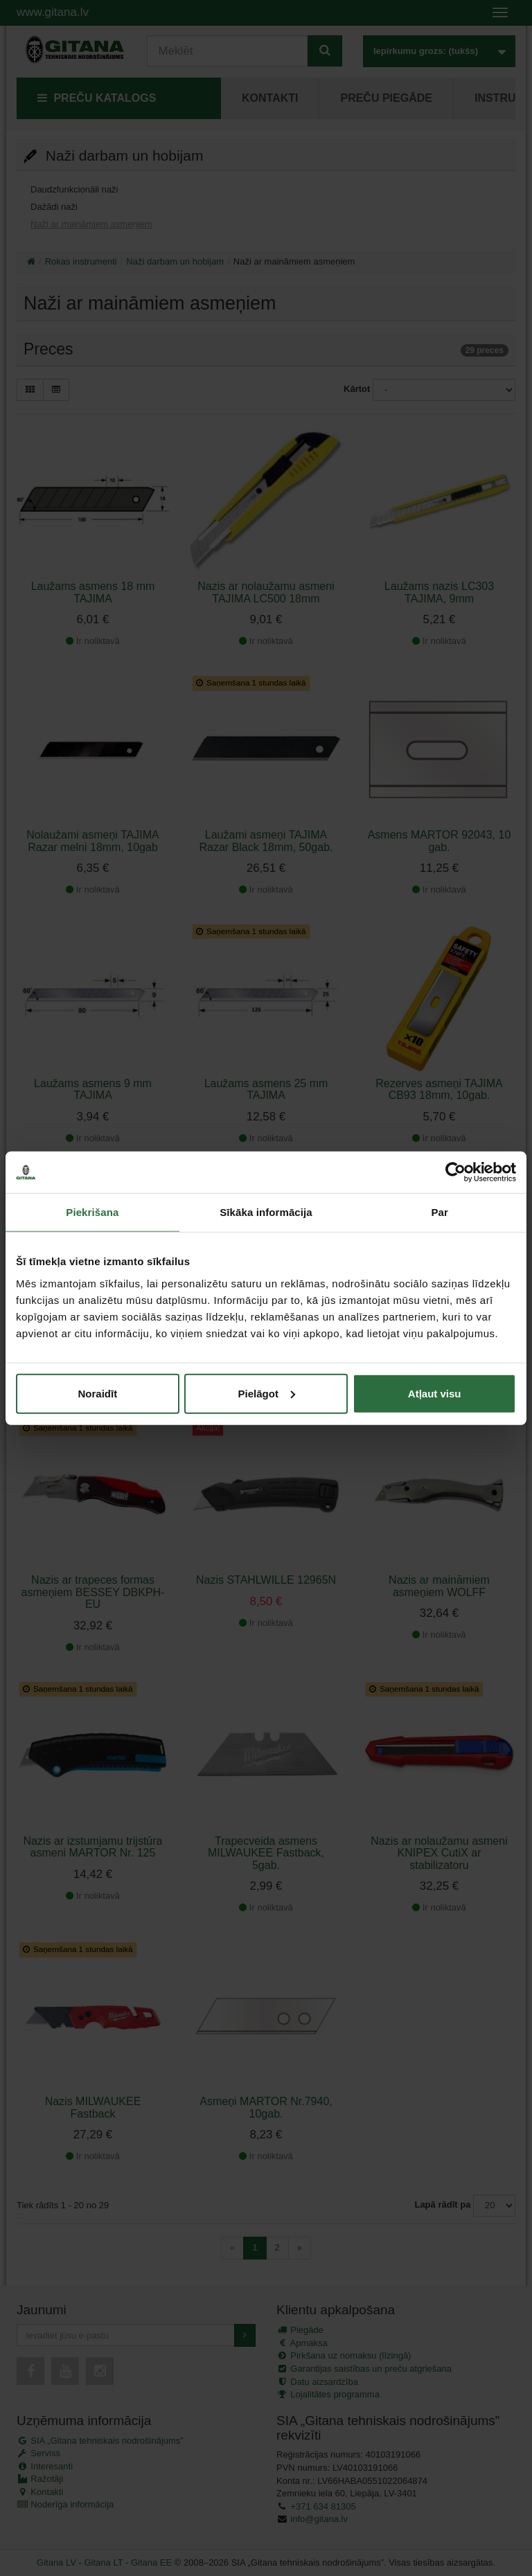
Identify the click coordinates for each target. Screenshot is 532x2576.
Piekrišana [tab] (92, 1212)
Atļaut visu (434, 1393)
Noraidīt (97, 1393)
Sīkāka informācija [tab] (266, 1212)
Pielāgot (266, 1393)
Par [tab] (439, 1212)
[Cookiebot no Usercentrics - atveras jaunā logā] (455, 1172)
